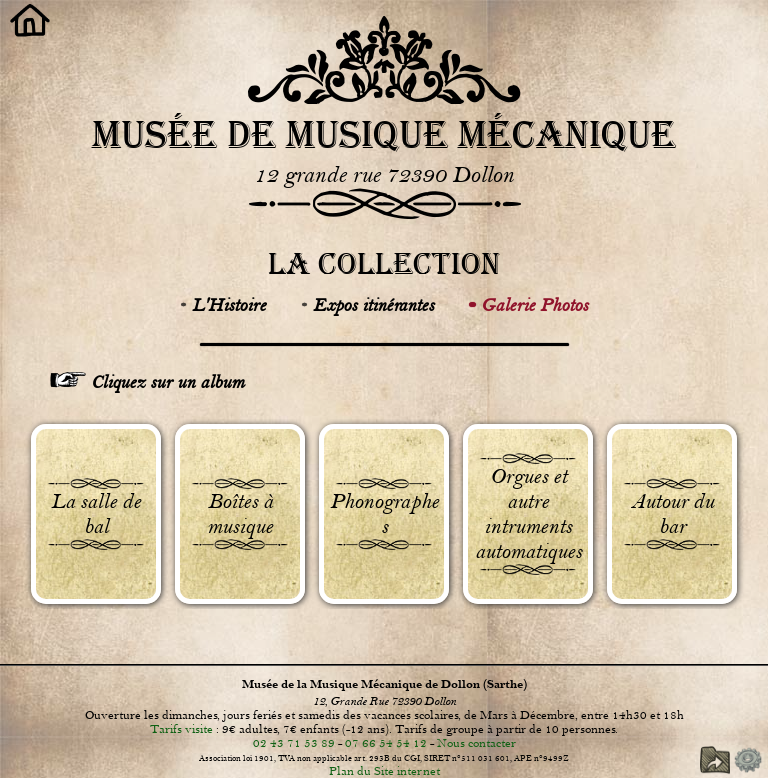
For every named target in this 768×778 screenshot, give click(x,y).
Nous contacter (476, 743)
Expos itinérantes (373, 305)
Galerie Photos (534, 305)
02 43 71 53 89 (294, 743)
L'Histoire (229, 305)
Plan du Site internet (384, 771)
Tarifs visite (181, 729)
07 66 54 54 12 (386, 743)
